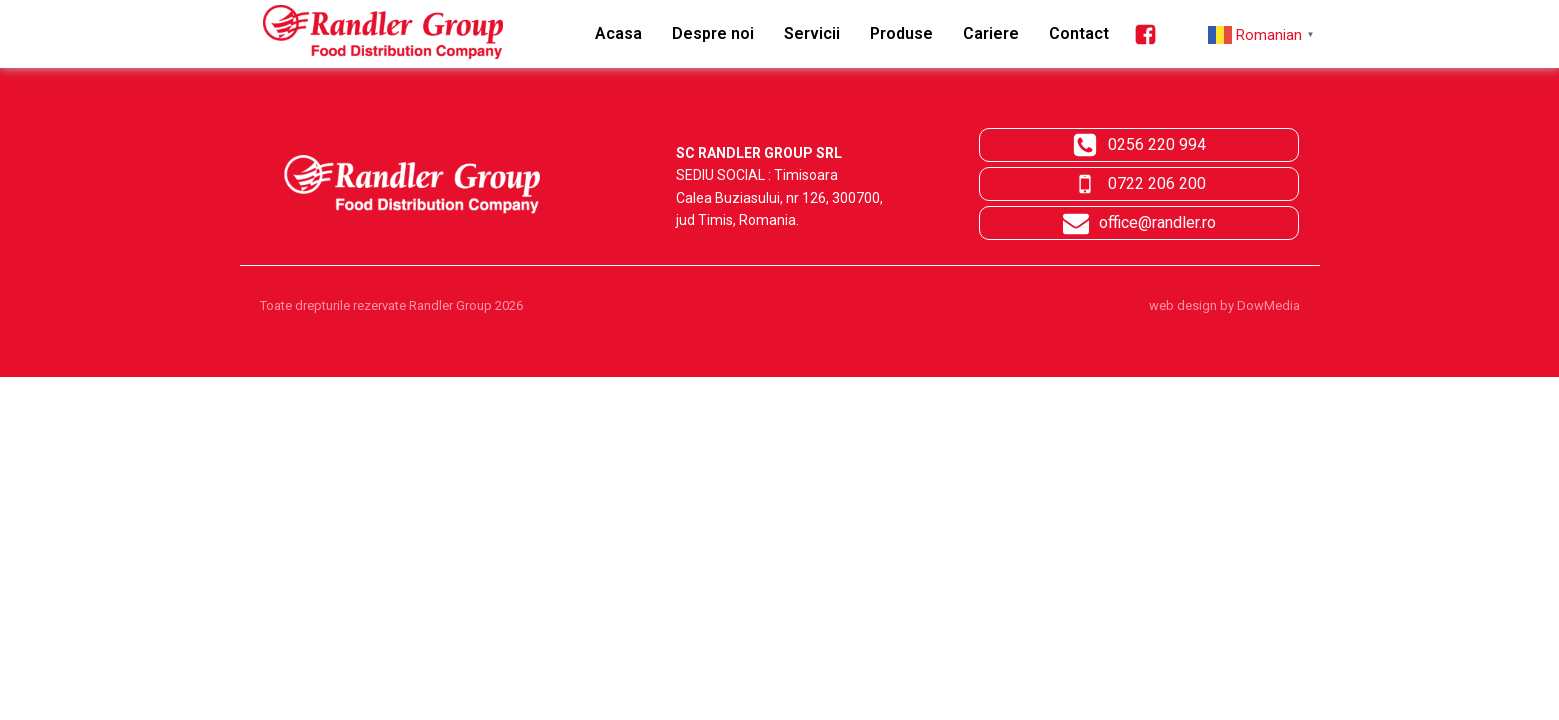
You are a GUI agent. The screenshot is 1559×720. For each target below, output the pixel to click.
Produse (901, 33)
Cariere (991, 33)
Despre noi (713, 33)
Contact (1079, 33)
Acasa (618, 33)
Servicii (812, 33)
